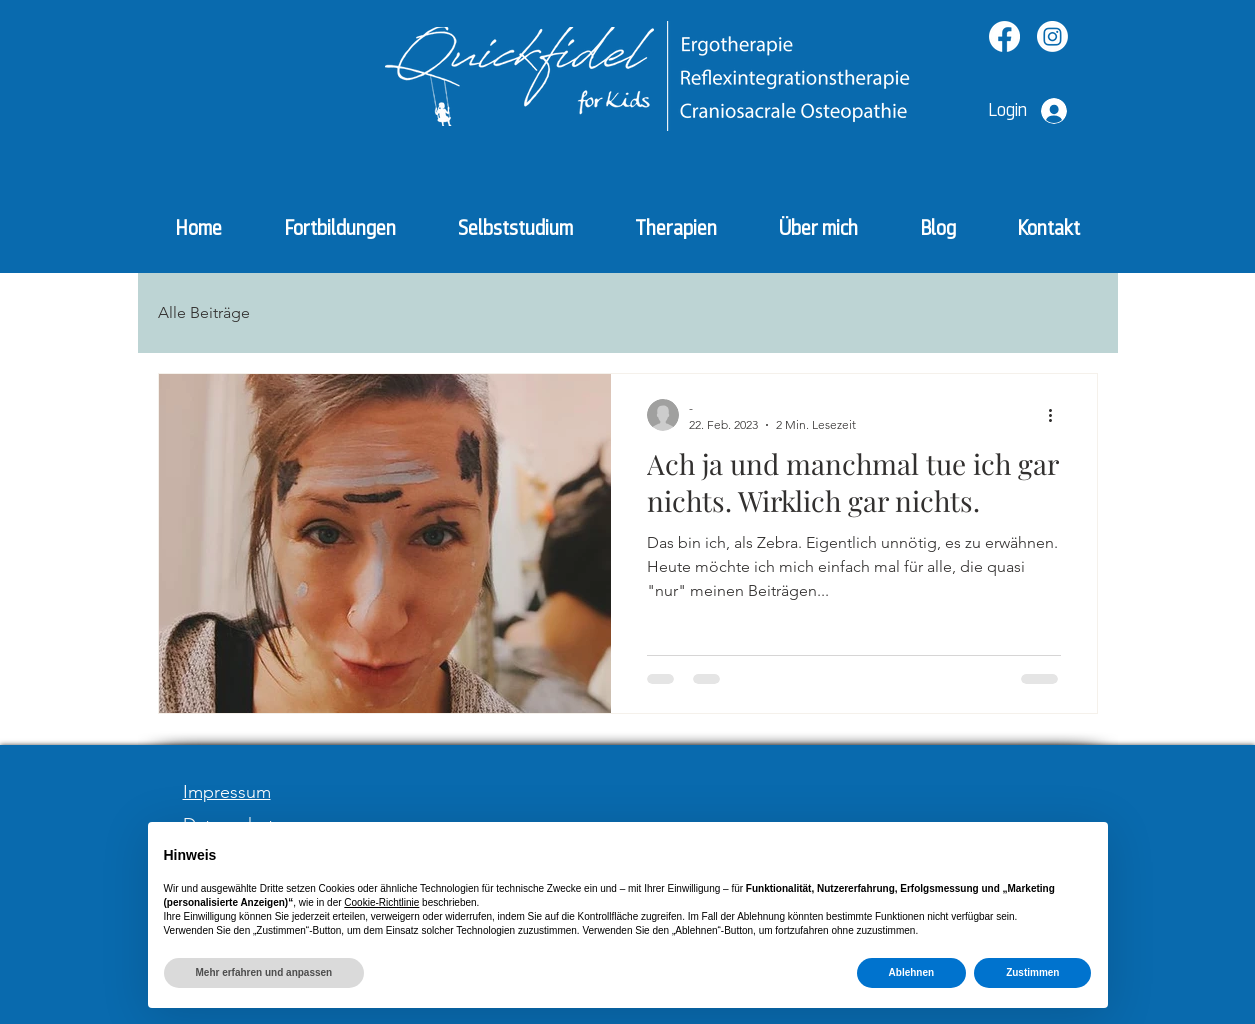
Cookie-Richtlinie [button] (381, 902)
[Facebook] (1004, 36)
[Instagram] (1052, 36)
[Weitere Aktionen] (1058, 415)
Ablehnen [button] (912, 972)
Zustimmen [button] (1032, 972)
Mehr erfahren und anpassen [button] (264, 972)
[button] (676, 228)
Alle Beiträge (204, 312)
